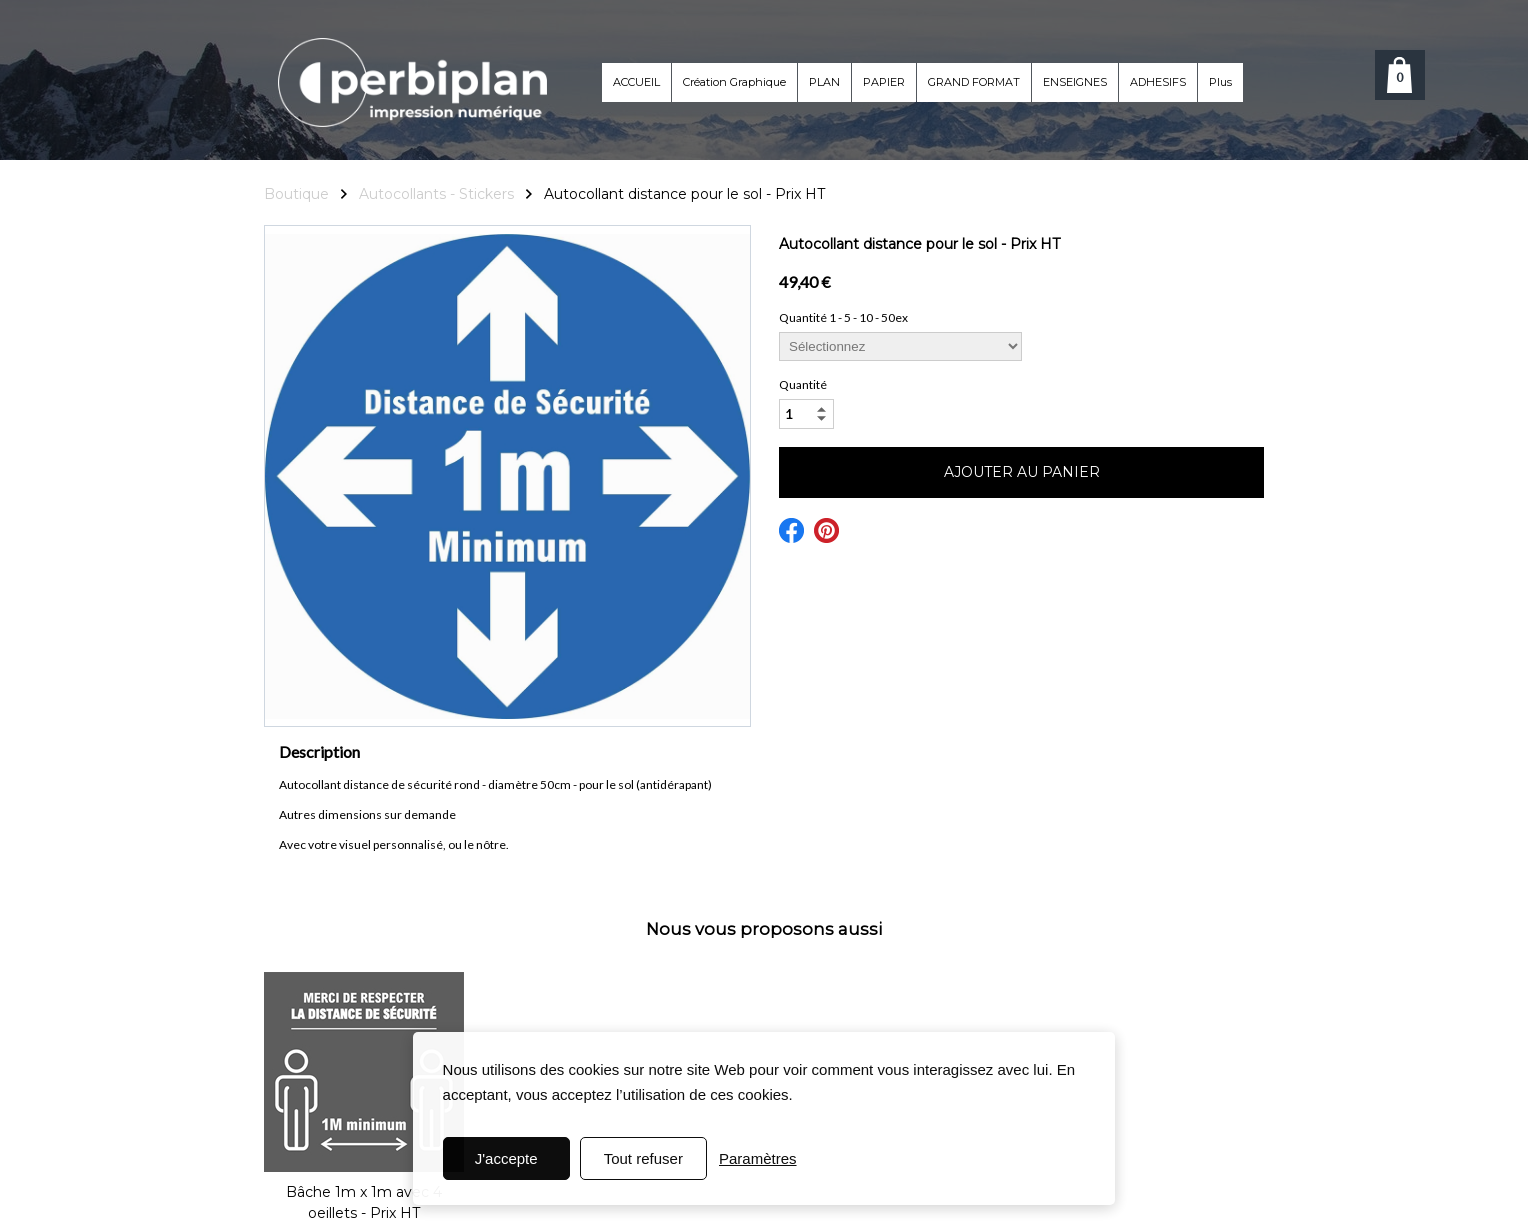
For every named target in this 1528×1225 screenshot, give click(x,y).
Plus (1220, 82)
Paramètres (758, 1158)
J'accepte (506, 1158)
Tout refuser (643, 1158)
